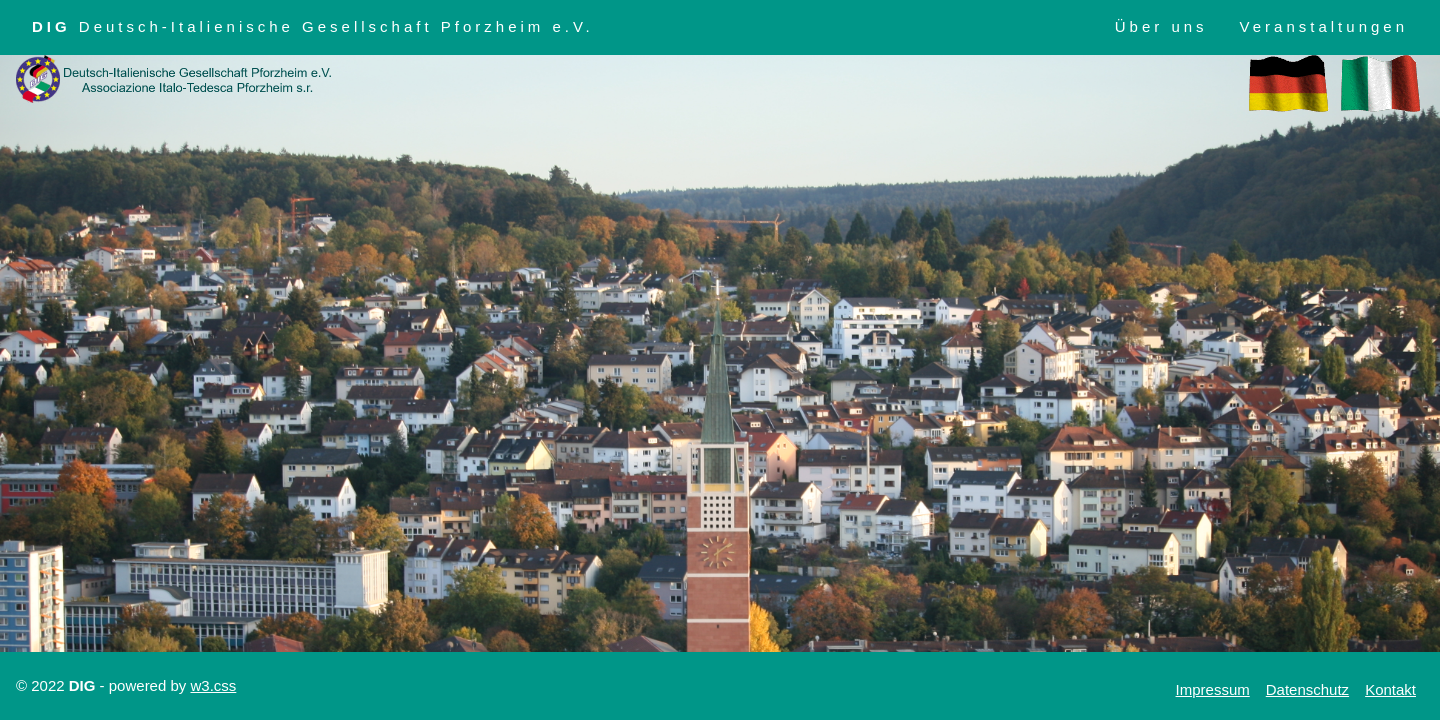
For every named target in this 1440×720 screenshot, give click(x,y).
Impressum (1213, 689)
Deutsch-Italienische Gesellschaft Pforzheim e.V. (313, 26)
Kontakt (1390, 689)
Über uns (1161, 26)
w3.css (213, 685)
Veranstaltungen (1324, 26)
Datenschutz (1307, 689)
